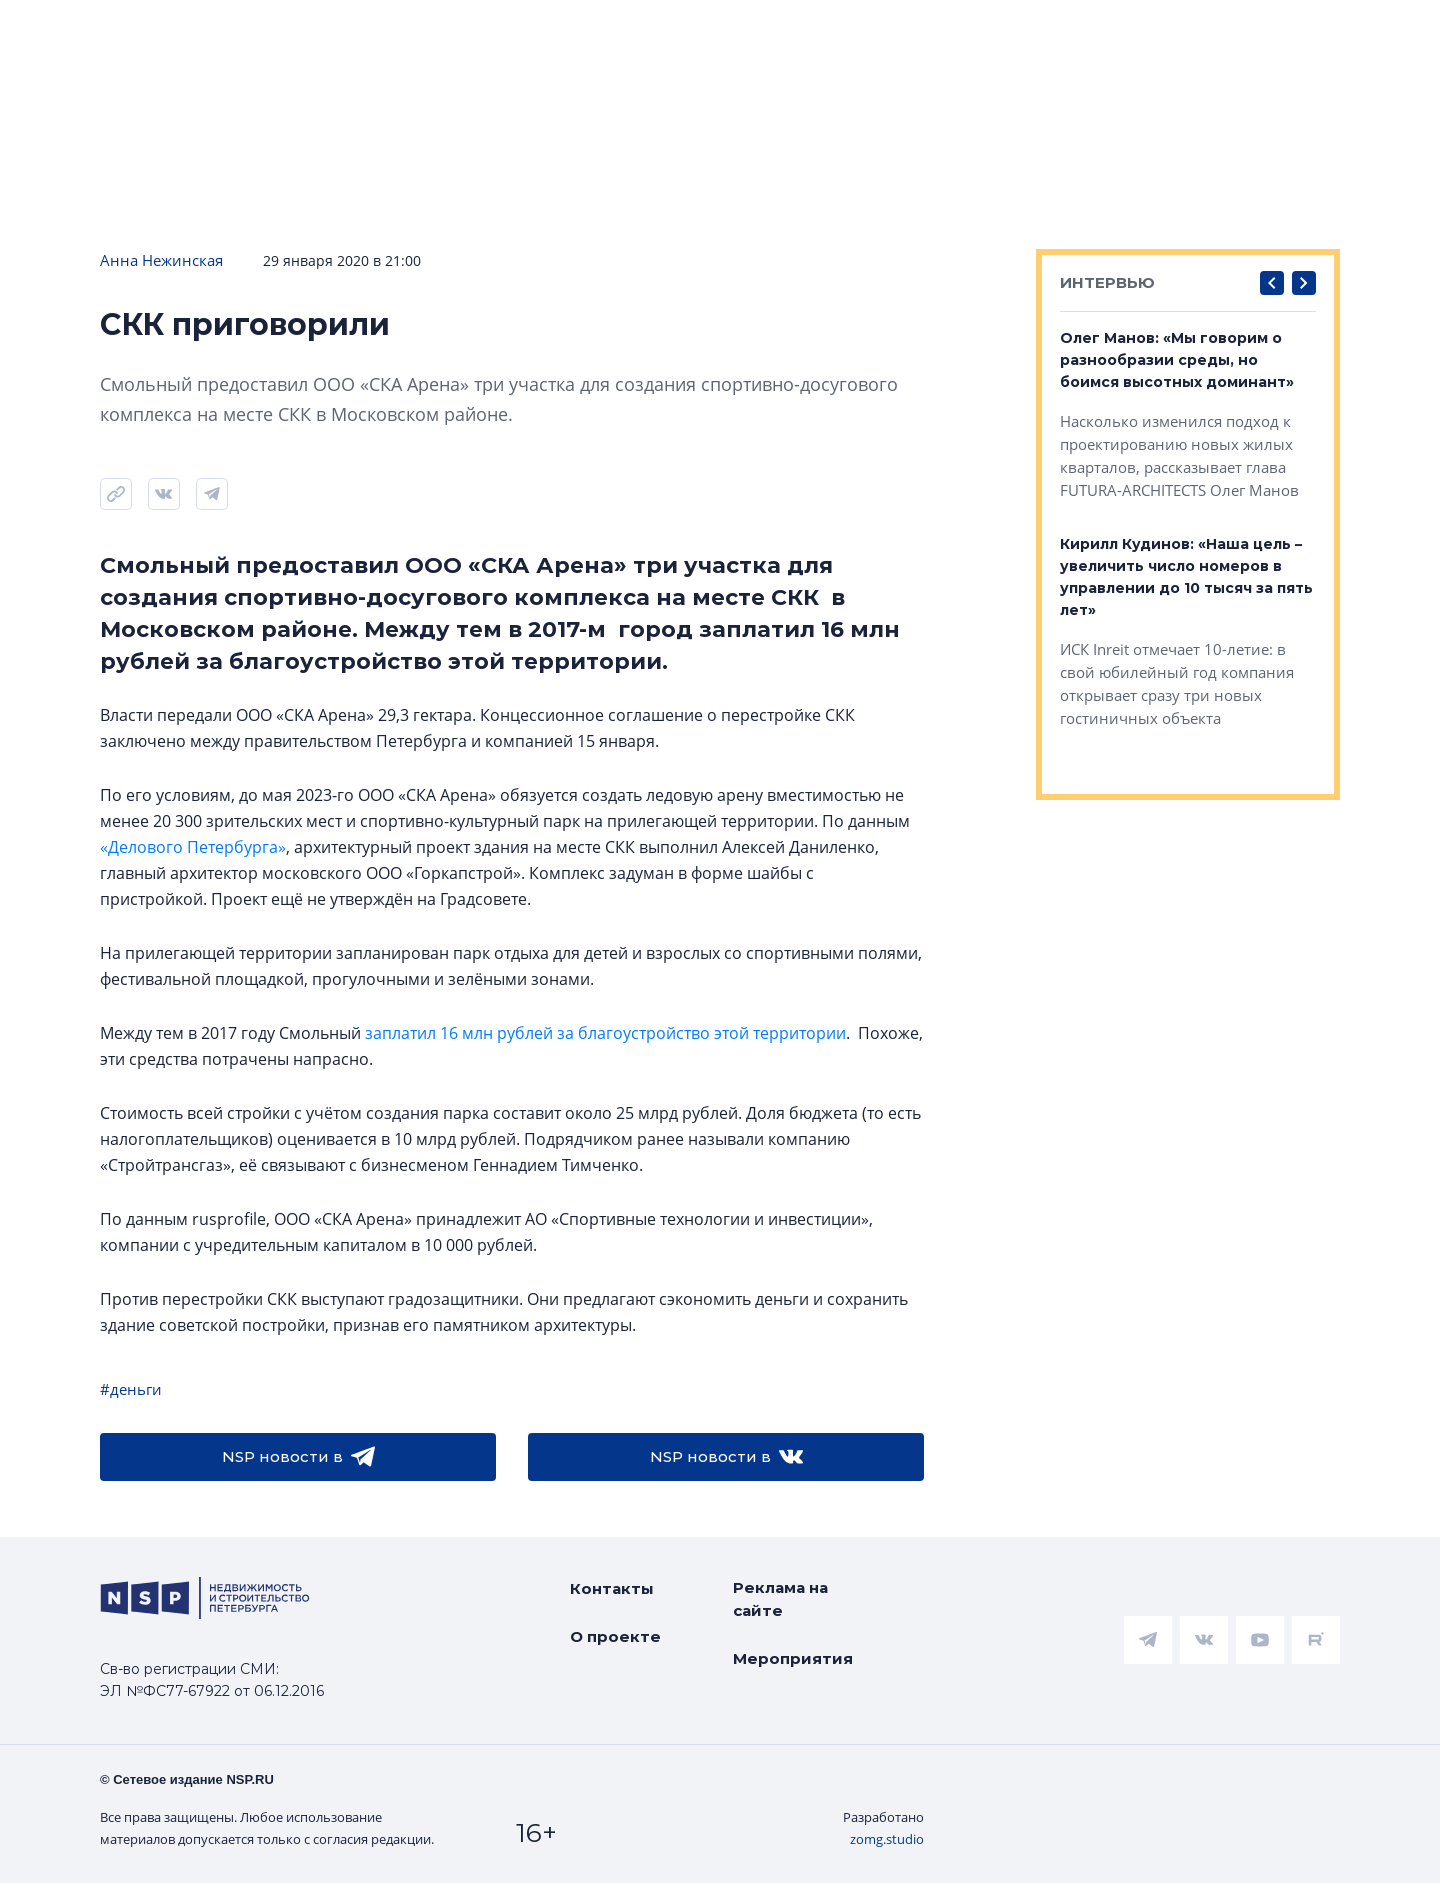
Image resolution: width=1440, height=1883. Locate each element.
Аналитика (505, 31)
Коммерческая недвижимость (910, 31)
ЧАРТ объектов (216, 31)
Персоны (1266, 31)
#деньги (131, 1389)
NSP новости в (298, 1457)
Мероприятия (793, 1658)
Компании (1133, 31)
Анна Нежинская (161, 260)
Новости (60, 31)
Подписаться (314, 92)
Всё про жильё (665, 31)
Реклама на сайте (780, 1599)
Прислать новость (509, 92)
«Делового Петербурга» (193, 847)
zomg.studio (887, 1839)
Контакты (612, 1588)
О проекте (615, 1636)
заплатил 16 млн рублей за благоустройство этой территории (605, 1033)
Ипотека (370, 31)
